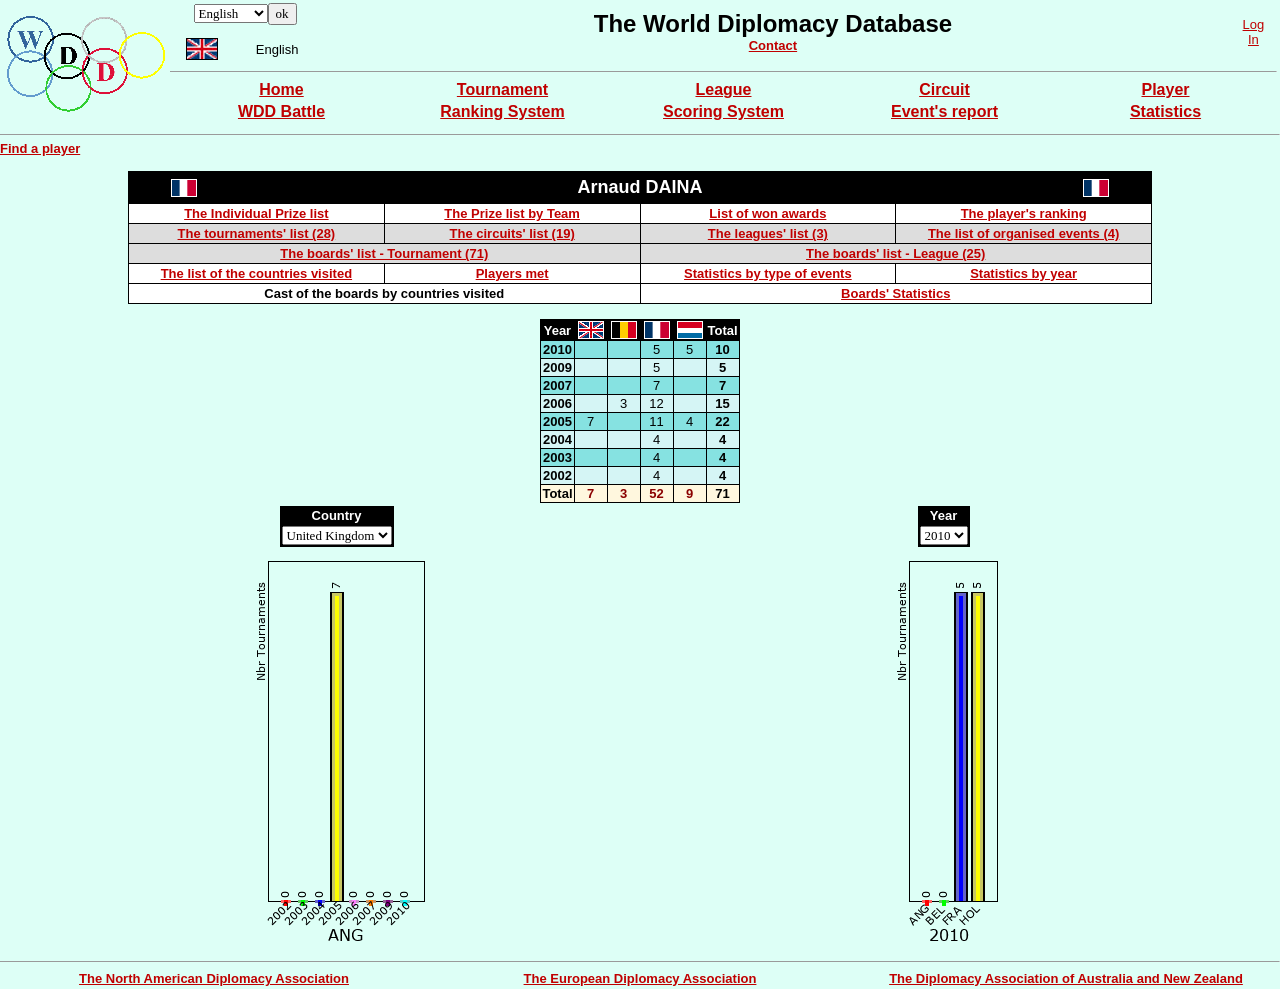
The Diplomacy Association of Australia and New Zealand (1066, 978)
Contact (773, 45)
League (723, 89)
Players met (512, 273)
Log (1254, 24)
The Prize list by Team (512, 213)
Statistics (1165, 111)
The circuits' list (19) (512, 233)
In (1253, 39)
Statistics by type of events (768, 273)
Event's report (944, 111)
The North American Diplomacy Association (214, 978)
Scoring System (723, 111)
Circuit (944, 89)
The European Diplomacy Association (640, 978)
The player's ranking (1024, 213)
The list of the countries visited (256, 273)
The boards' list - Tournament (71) (384, 253)
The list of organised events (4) (1023, 233)
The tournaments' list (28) (257, 233)
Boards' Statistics (895, 293)
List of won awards (767, 213)
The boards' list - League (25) (895, 253)
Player (1165, 89)
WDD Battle (281, 111)
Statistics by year (1023, 273)
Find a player (40, 148)
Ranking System (502, 111)
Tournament (502, 89)
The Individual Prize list (256, 213)
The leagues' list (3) (768, 233)
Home (281, 89)
